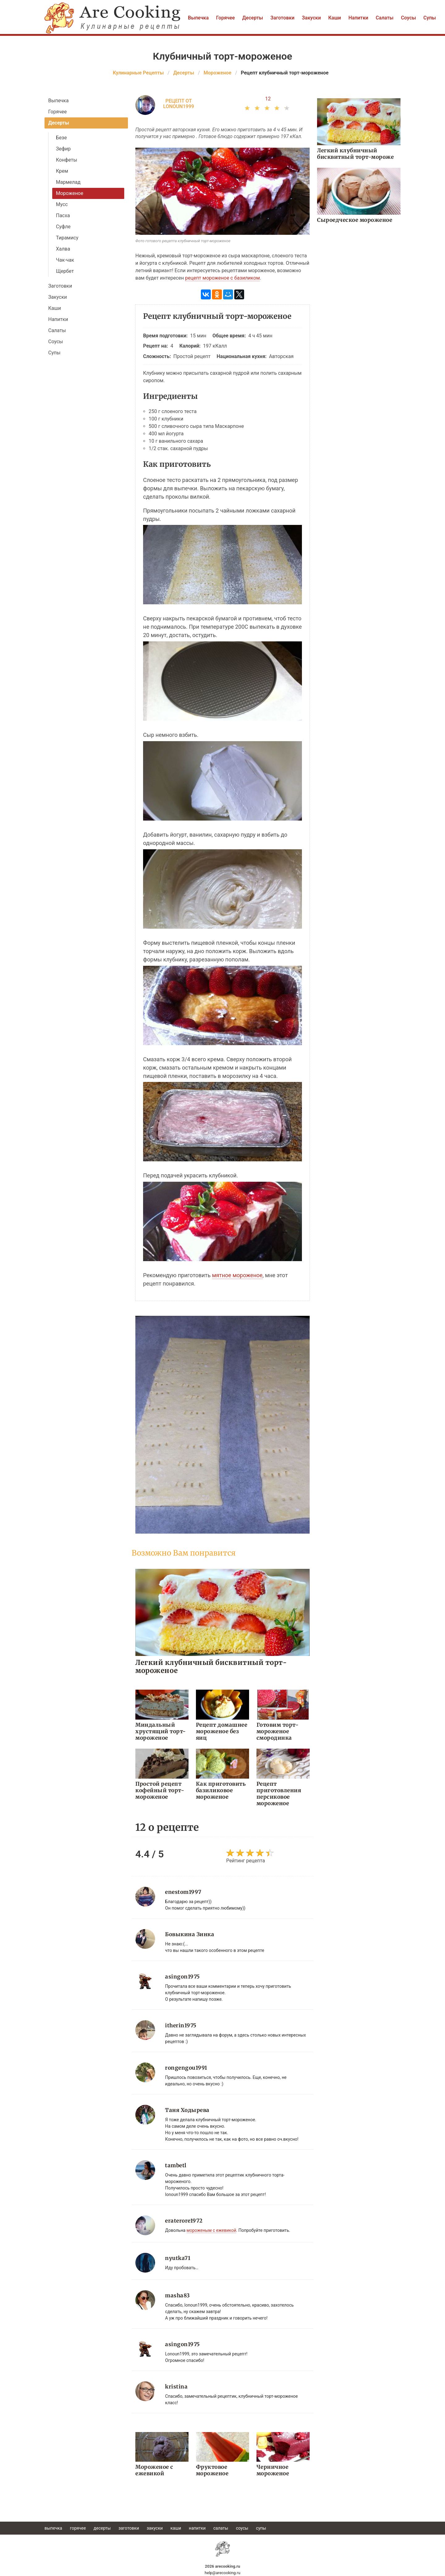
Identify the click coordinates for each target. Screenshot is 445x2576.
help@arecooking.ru (222, 2572)
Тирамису (67, 238)
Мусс (62, 204)
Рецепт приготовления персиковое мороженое (278, 1793)
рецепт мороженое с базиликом (222, 278)
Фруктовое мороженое (212, 2470)
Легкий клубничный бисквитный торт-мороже (355, 153)
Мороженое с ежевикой (154, 2470)
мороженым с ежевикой (211, 2230)
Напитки (358, 18)
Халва (63, 249)
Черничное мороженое (272, 2470)
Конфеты (66, 160)
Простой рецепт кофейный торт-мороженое (159, 1790)
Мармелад (68, 182)
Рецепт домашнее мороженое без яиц (222, 1731)
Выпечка (198, 18)
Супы (429, 18)
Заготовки (282, 18)
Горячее (225, 18)
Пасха (63, 215)
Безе (61, 138)
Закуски (311, 18)
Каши (334, 18)
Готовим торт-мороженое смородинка (277, 1731)
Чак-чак (65, 260)
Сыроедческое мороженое (354, 220)
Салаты (385, 18)
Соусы (408, 18)
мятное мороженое (237, 1275)
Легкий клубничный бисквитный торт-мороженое (211, 1666)
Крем (62, 171)
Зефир (63, 149)
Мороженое (69, 193)
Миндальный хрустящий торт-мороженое (160, 1731)
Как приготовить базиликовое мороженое (221, 1790)
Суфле (63, 227)
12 (268, 99)
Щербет (65, 271)
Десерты (252, 18)
